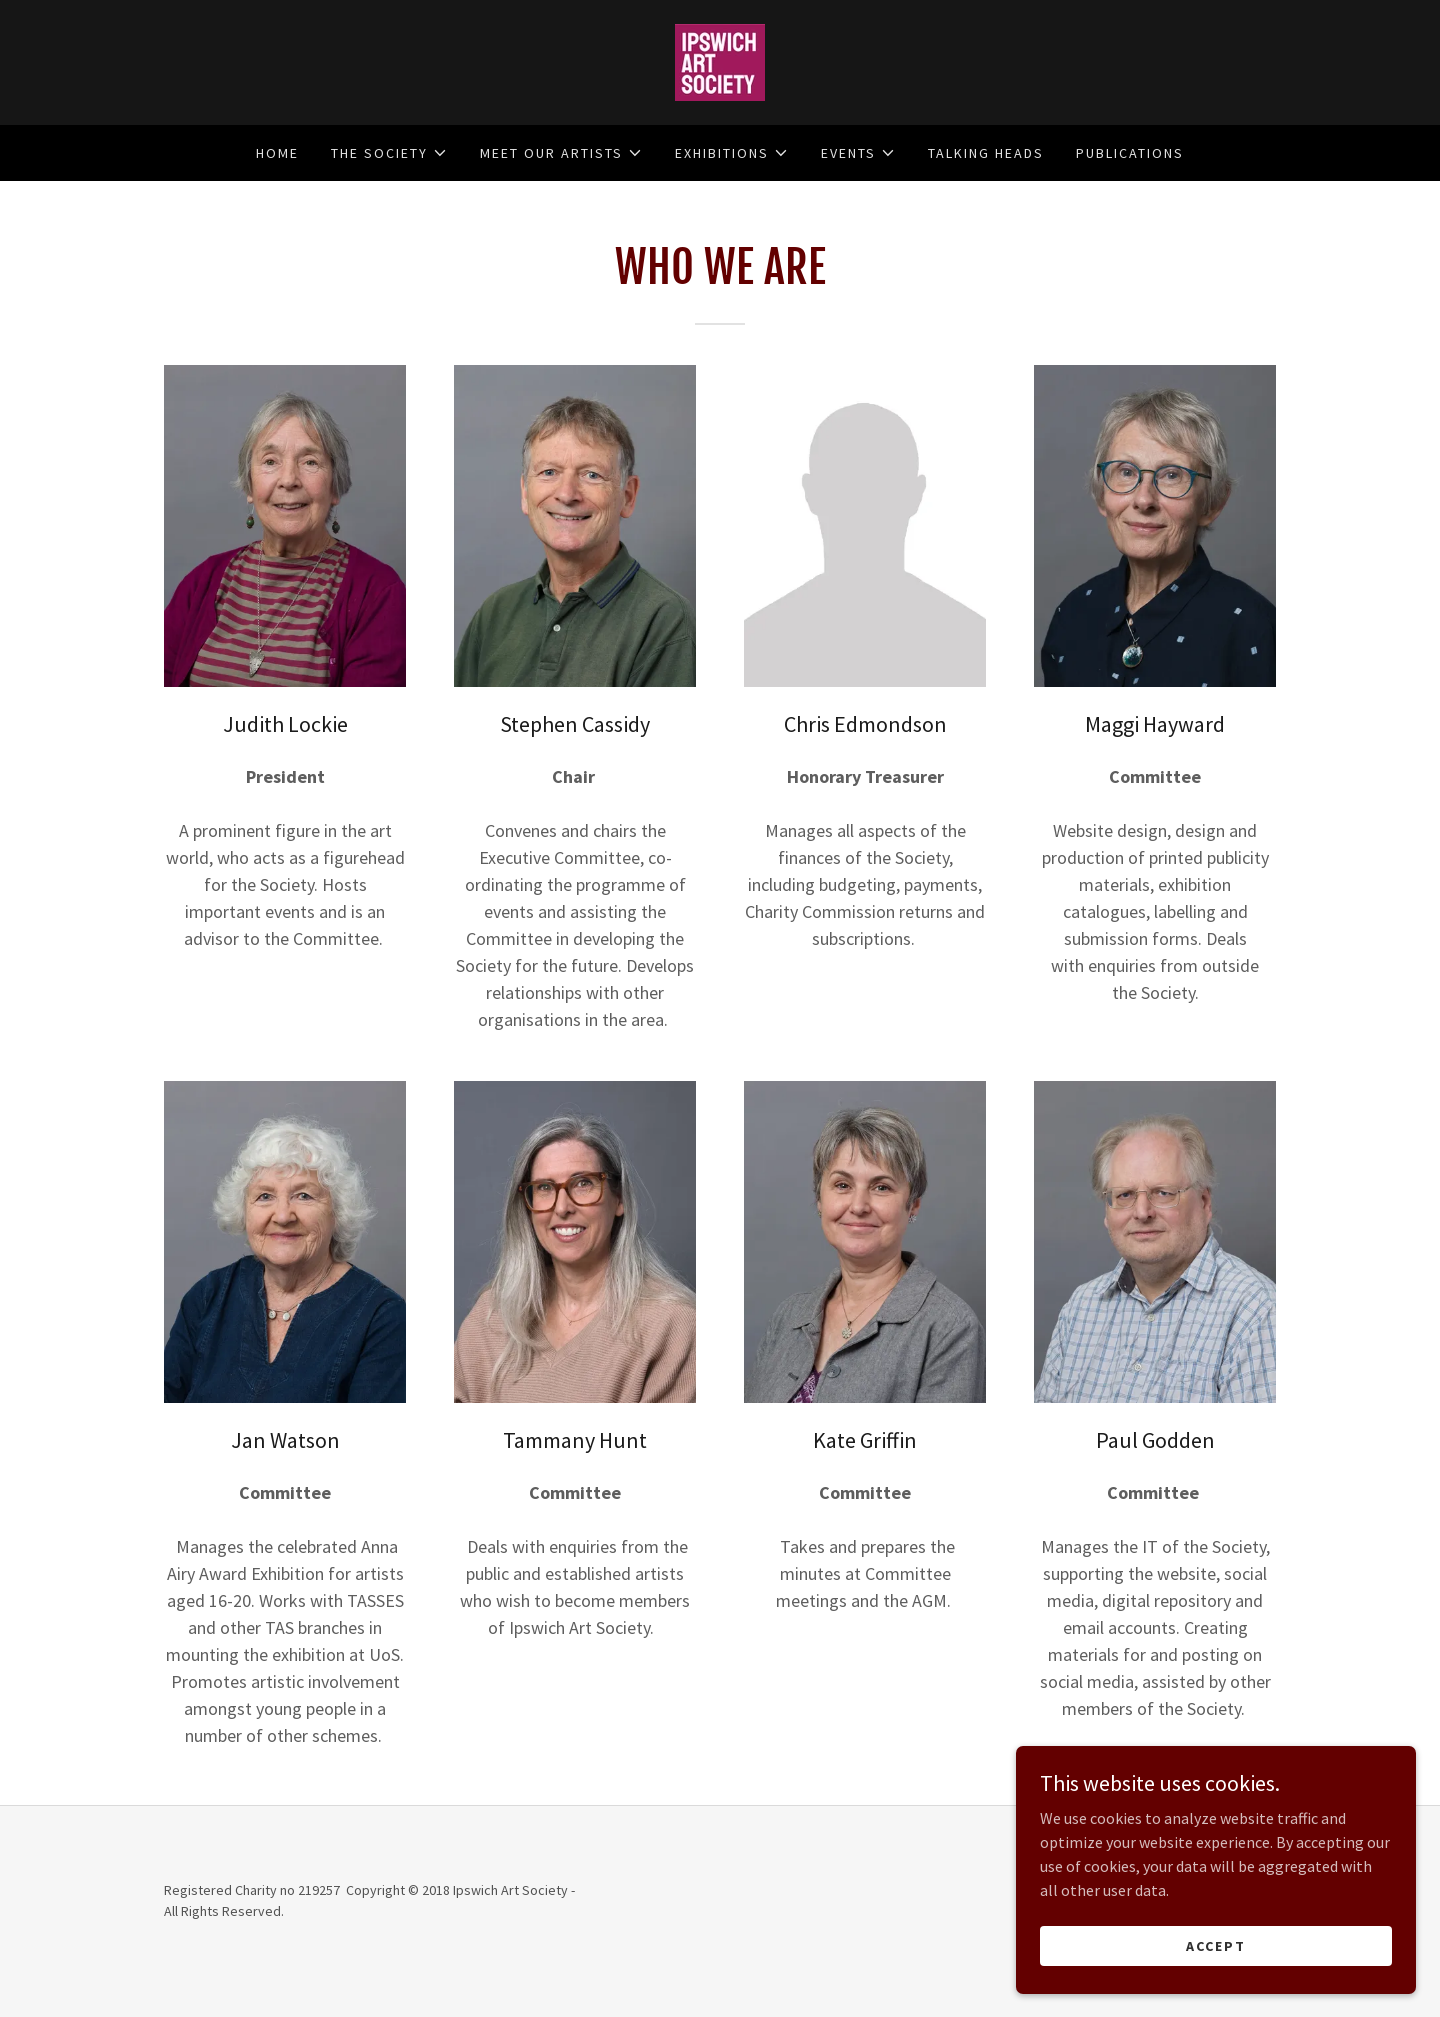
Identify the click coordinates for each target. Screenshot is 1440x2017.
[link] (720, 60)
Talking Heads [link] (986, 153)
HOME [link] (277, 153)
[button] (389, 153)
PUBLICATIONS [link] (1130, 153)
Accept (1216, 1945)
